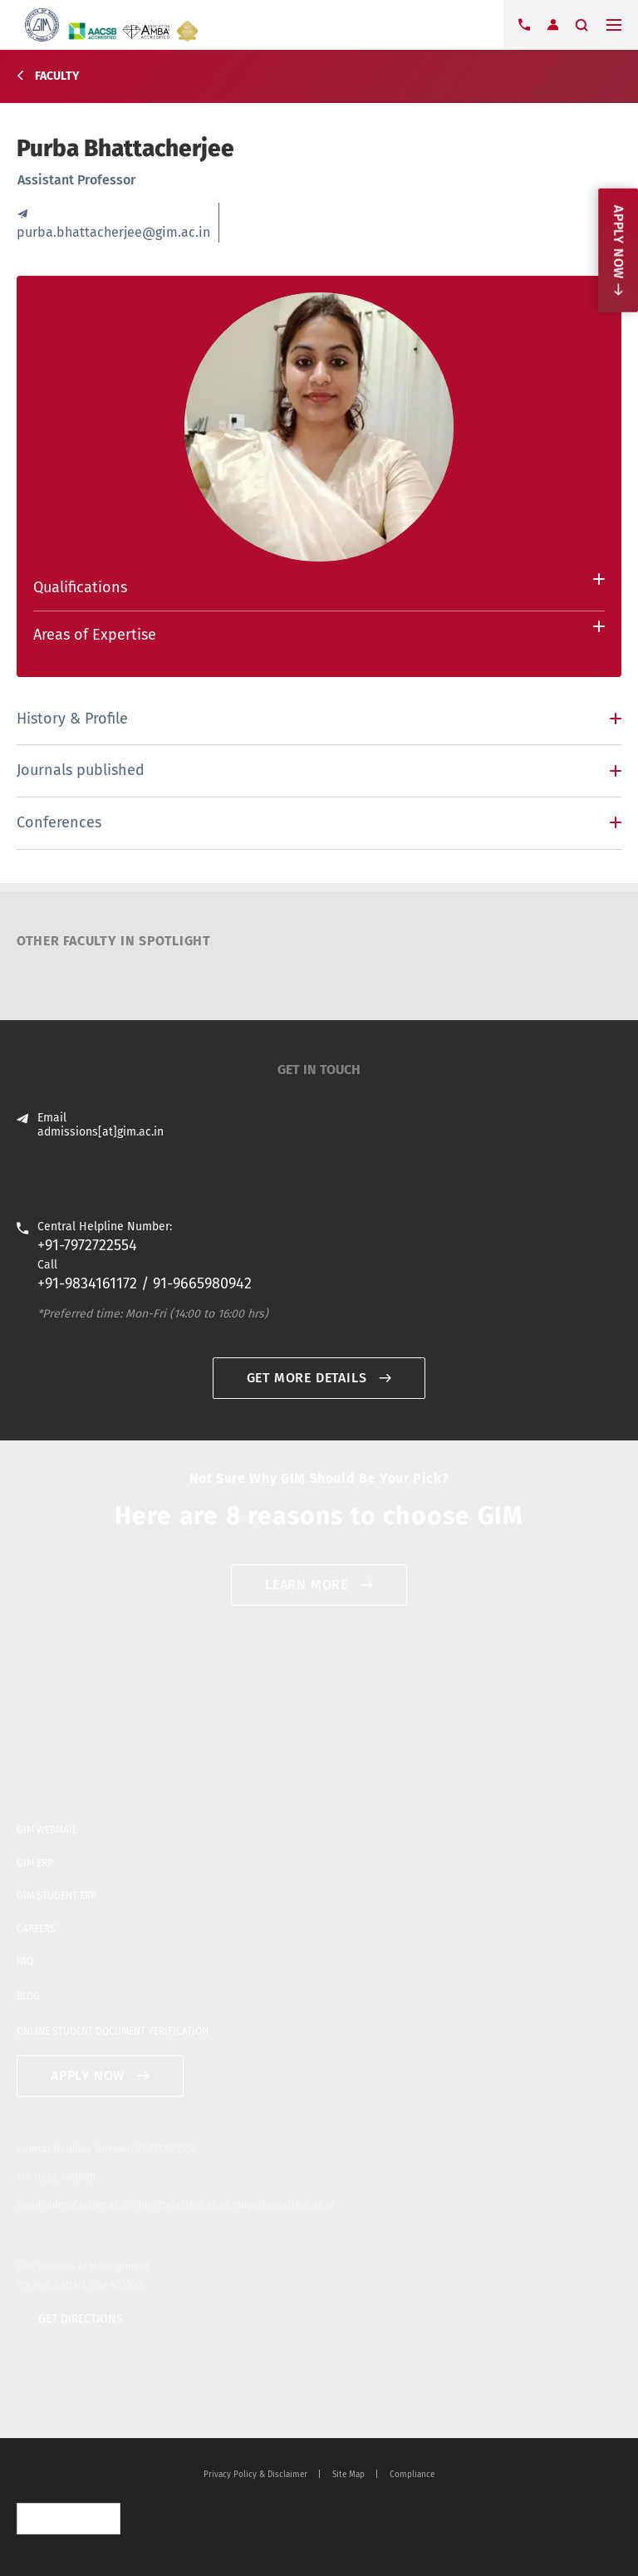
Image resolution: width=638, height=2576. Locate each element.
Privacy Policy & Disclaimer (255, 2475)
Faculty (57, 76)
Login (552, 25)
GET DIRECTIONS (80, 2319)
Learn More (306, 1584)
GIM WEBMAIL (47, 1830)
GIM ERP (35, 1863)
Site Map (348, 2475)
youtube (79, 2403)
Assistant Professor (76, 180)
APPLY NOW (88, 2075)
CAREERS (36, 1929)
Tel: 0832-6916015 (56, 2177)
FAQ (25, 1961)
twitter (26, 2403)
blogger (105, 2403)
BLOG (28, 1996)
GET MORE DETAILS (307, 1378)
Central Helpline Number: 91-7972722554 (106, 2149)
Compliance (412, 2475)
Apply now (618, 242)
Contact (524, 25)
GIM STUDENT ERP (56, 1895)
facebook (52, 2403)
